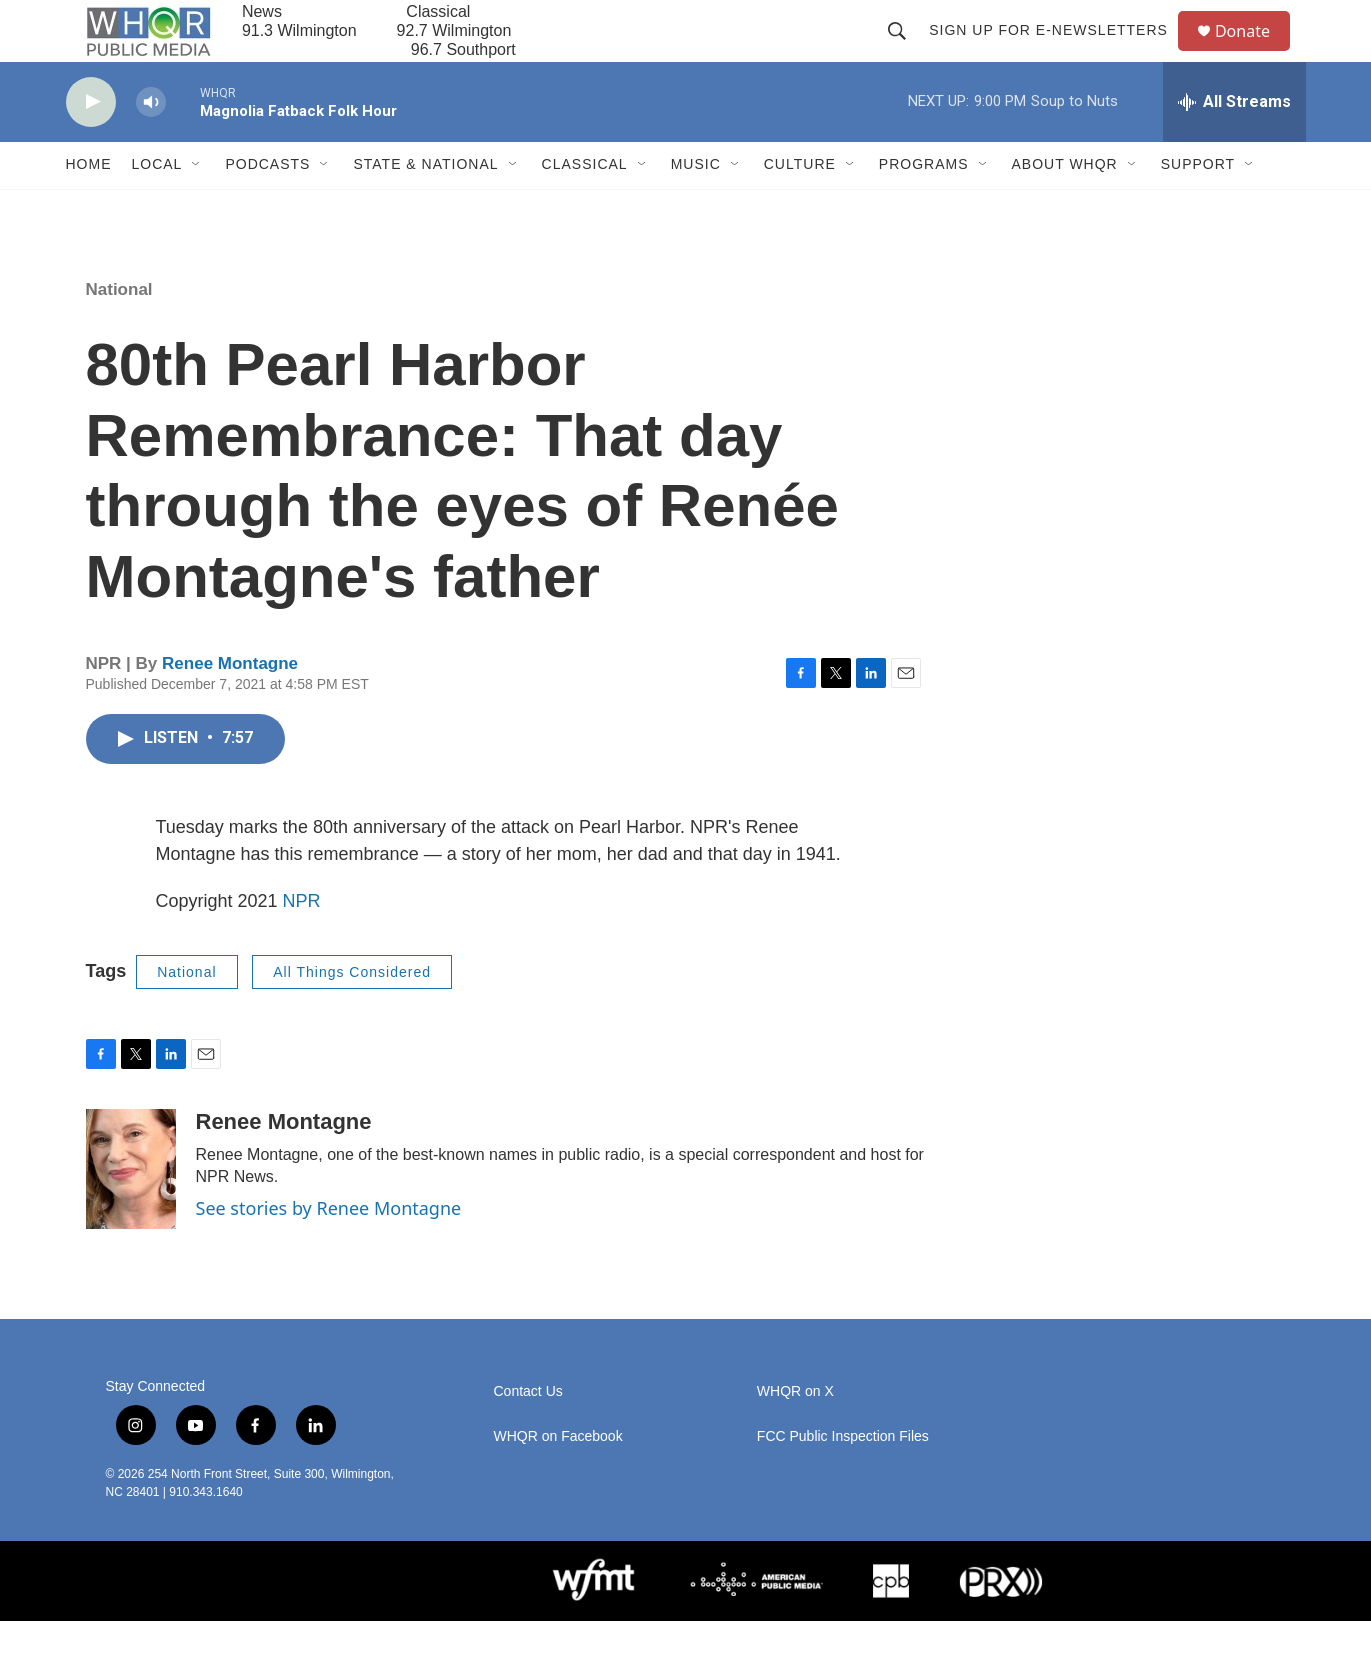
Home (89, 208)
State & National (425, 208)
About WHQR (1065, 208)
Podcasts (267, 208)
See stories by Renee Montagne (329, 1251)
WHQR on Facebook (558, 1479)
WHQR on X (795, 1434)
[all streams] (1234, 145)
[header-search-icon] (906, 52)
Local (157, 208)
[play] (91, 145)
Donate (1255, 52)
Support (1198, 208)
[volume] (151, 145)
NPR (302, 944)
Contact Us (528, 1434)
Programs (924, 208)
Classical (585, 208)
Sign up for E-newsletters (1057, 52)
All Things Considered (352, 1015)
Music (696, 208)
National (119, 332)
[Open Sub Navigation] (197, 208)
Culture (800, 208)
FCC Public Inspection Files (843, 1479)
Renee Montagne (230, 706)
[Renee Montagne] (131, 1212)
